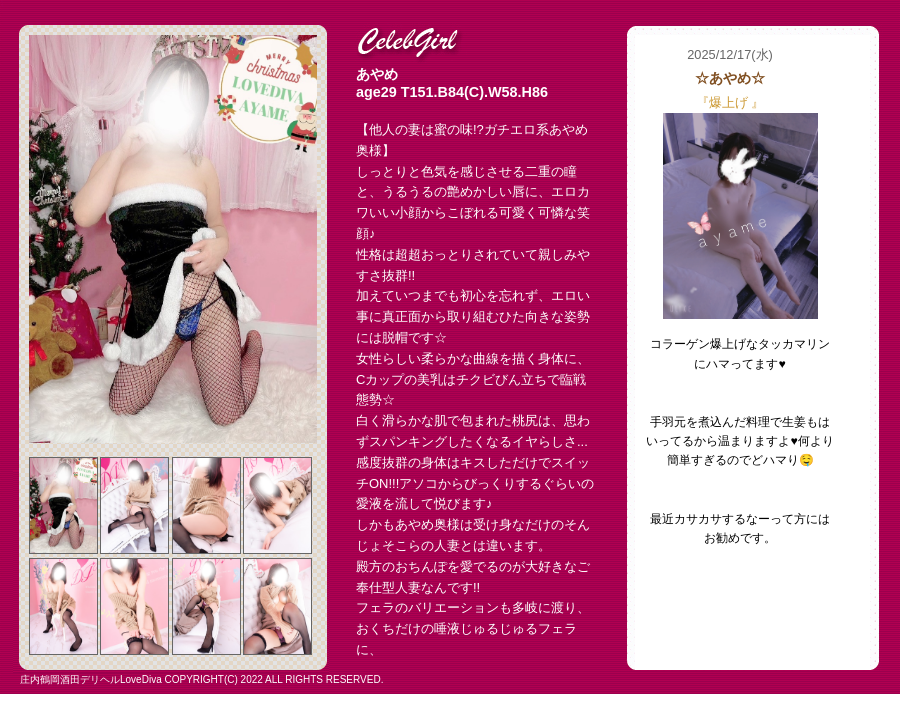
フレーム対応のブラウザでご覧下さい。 (752, 352)
